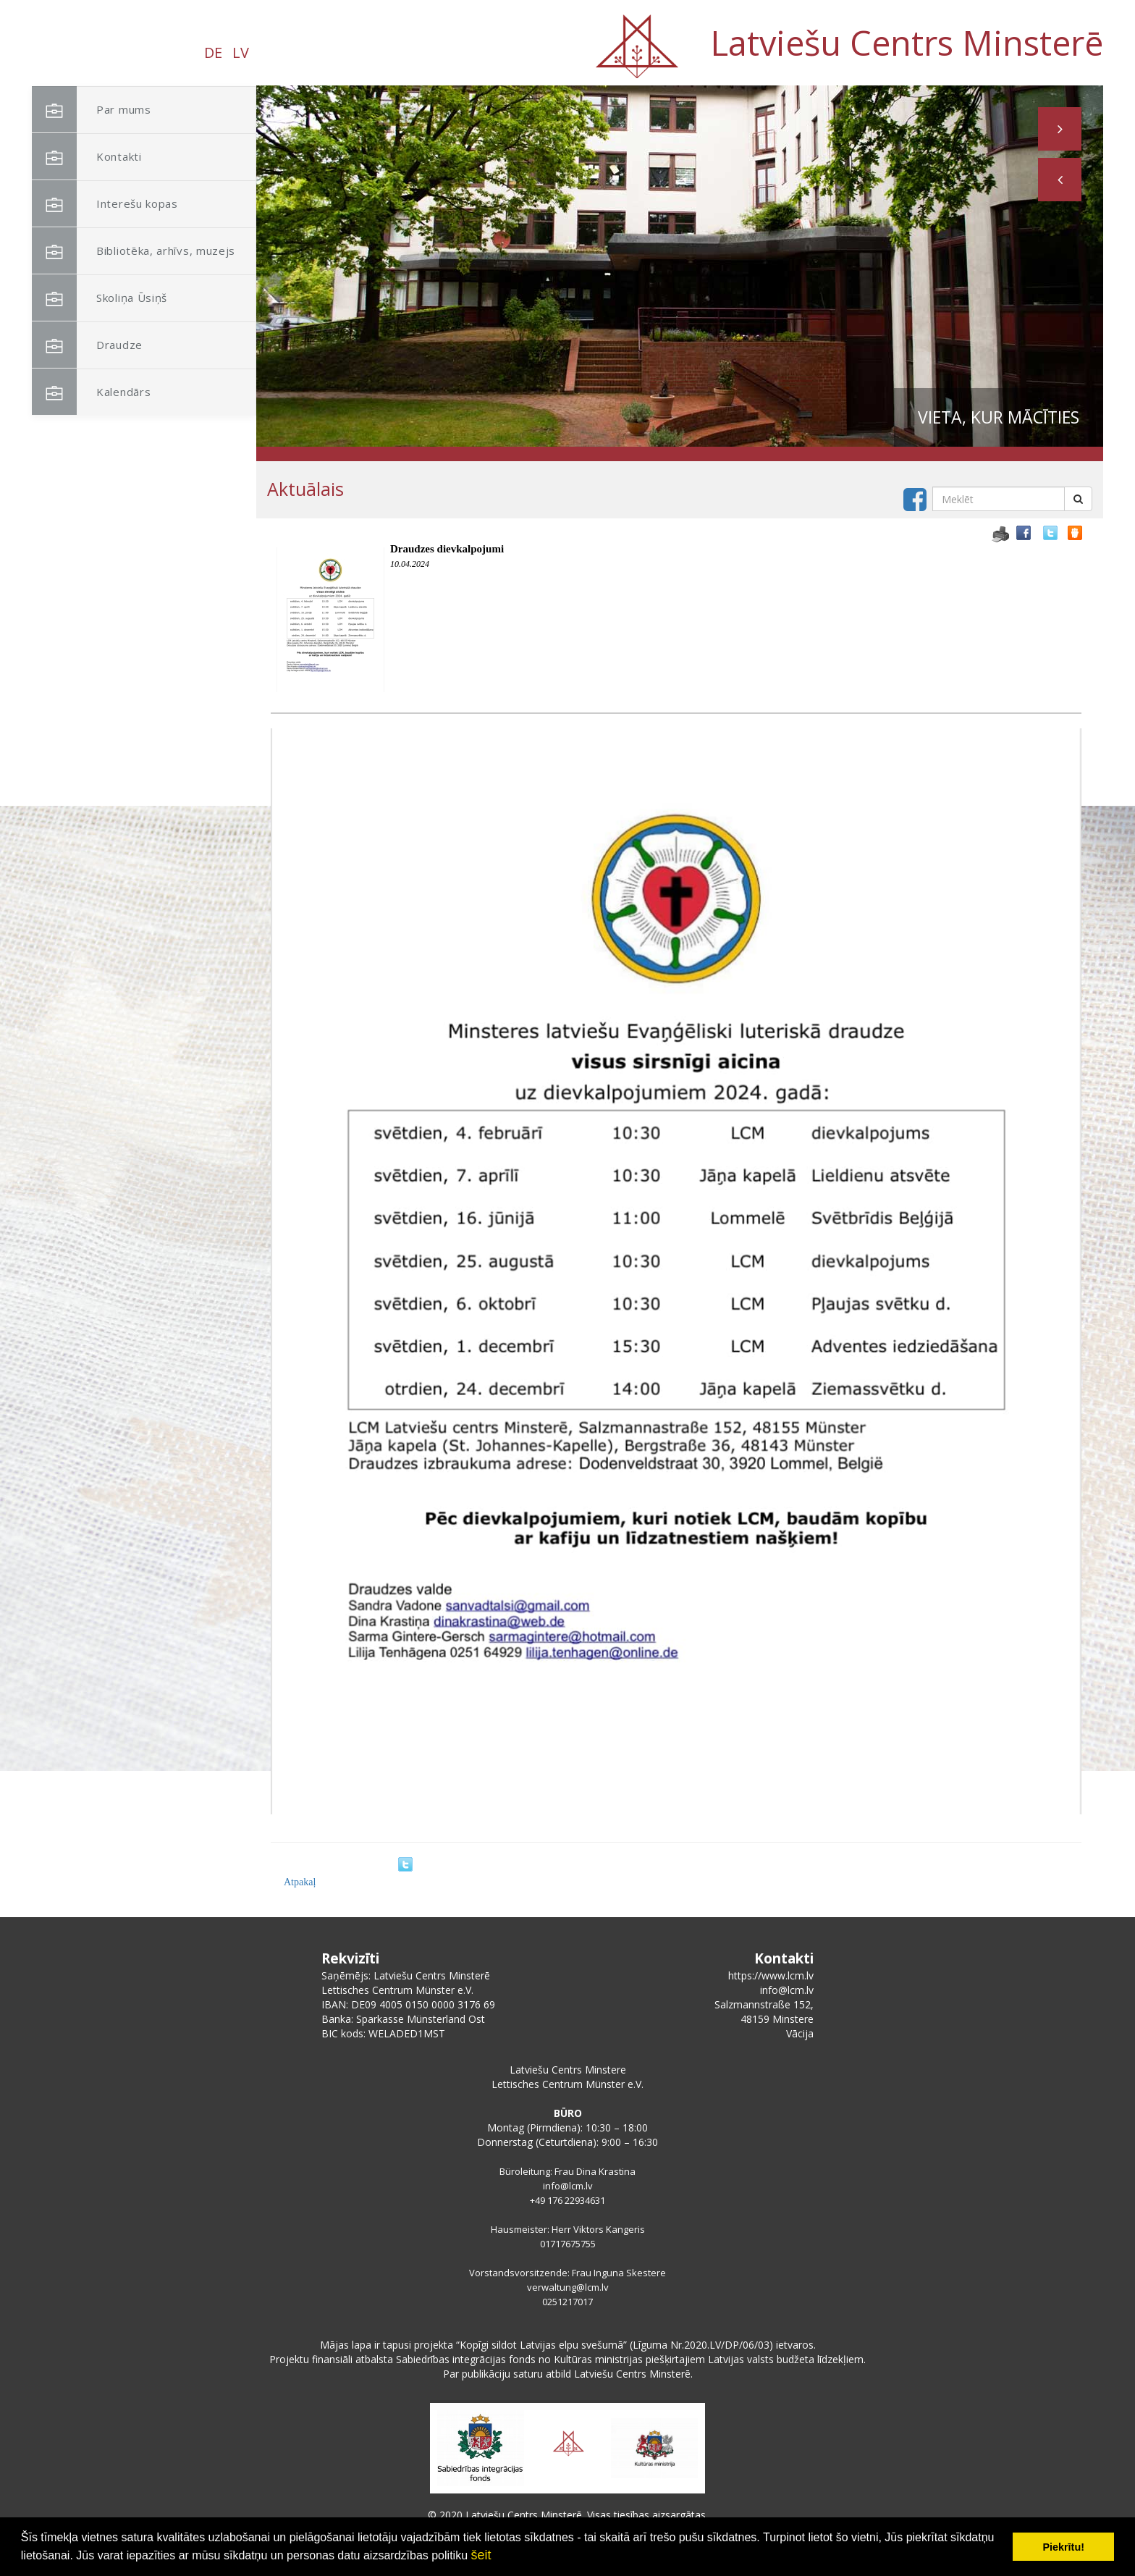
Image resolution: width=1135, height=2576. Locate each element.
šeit (481, 2555)
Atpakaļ (300, 1882)
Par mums (91, 109)
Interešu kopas (105, 204)
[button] (1059, 179)
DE (213, 52)
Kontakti (87, 157)
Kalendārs (91, 392)
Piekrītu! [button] (1063, 2547)
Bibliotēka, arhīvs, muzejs (133, 251)
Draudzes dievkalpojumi (447, 549)
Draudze (87, 345)
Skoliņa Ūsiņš (99, 298)
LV (240, 52)
